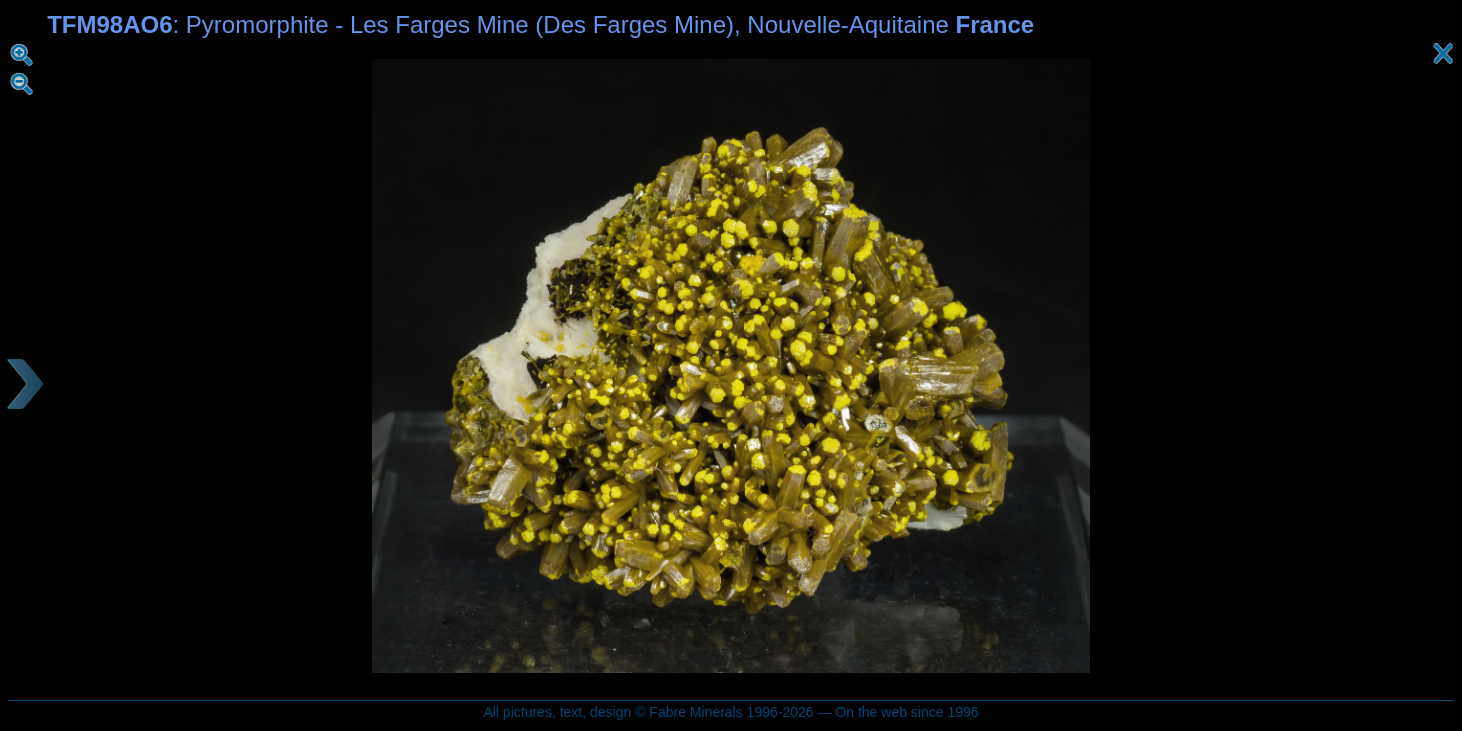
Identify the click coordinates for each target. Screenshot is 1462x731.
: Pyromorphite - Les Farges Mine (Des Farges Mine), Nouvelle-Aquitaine (540, 24)
